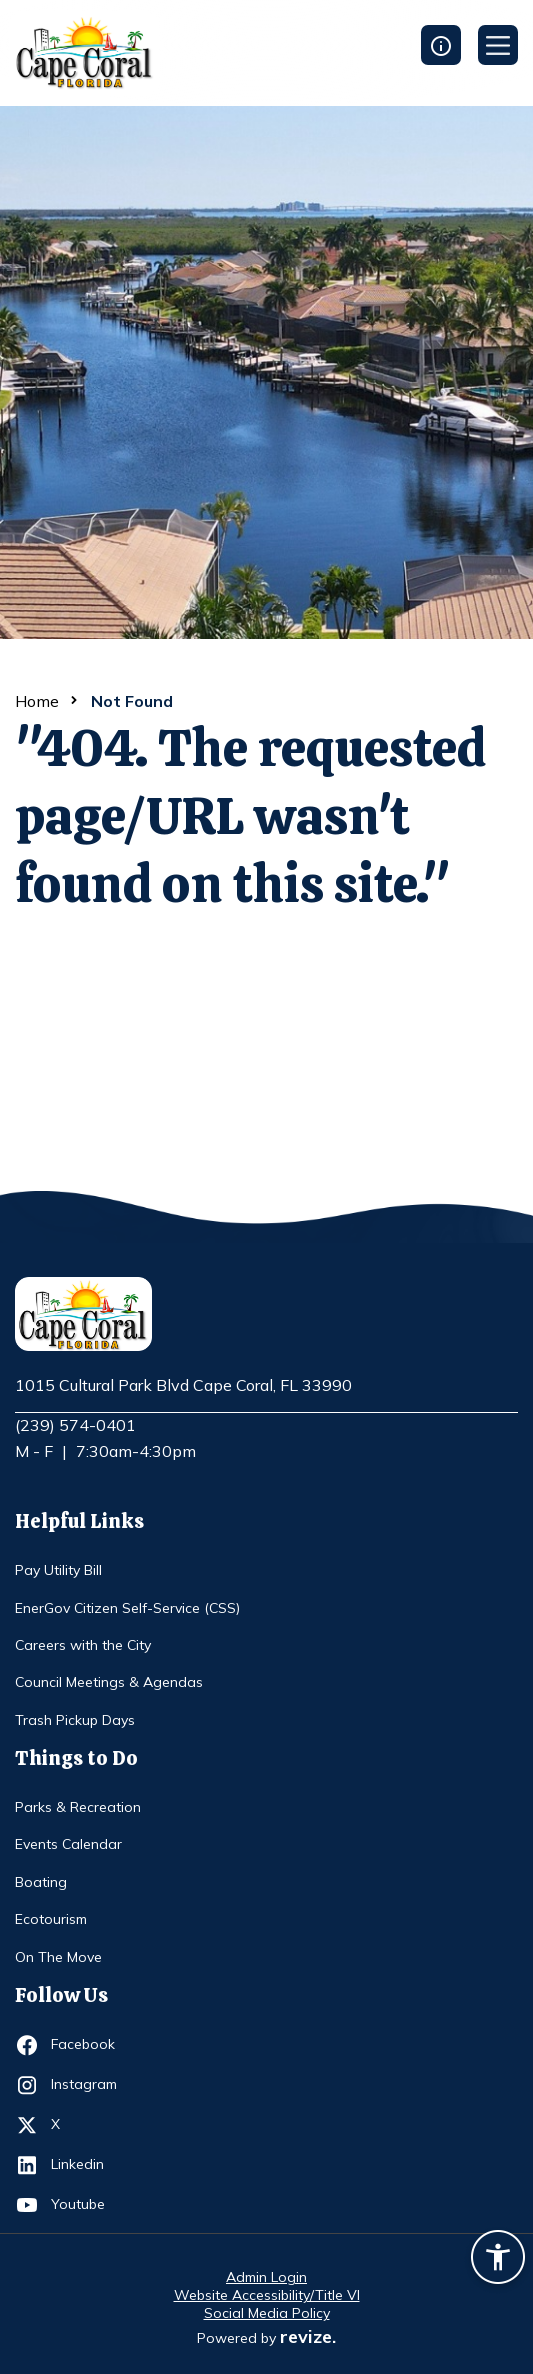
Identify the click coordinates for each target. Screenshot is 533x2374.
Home (37, 701)
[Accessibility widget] (498, 2260)
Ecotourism (51, 1919)
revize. (308, 2336)
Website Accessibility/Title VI (267, 2295)
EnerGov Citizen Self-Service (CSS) (127, 1608)
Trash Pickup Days (75, 1720)
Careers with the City (83, 1645)
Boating (41, 1882)
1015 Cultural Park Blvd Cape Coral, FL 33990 (183, 1386)
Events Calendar (68, 1844)
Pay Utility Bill (58, 1570)
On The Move (58, 1957)
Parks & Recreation (78, 1807)
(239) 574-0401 (75, 1425)
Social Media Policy (267, 2313)
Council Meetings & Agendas (109, 1682)
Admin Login (266, 2277)
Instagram (87, 2085)
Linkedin (87, 2165)
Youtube (87, 2205)
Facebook (87, 2045)
